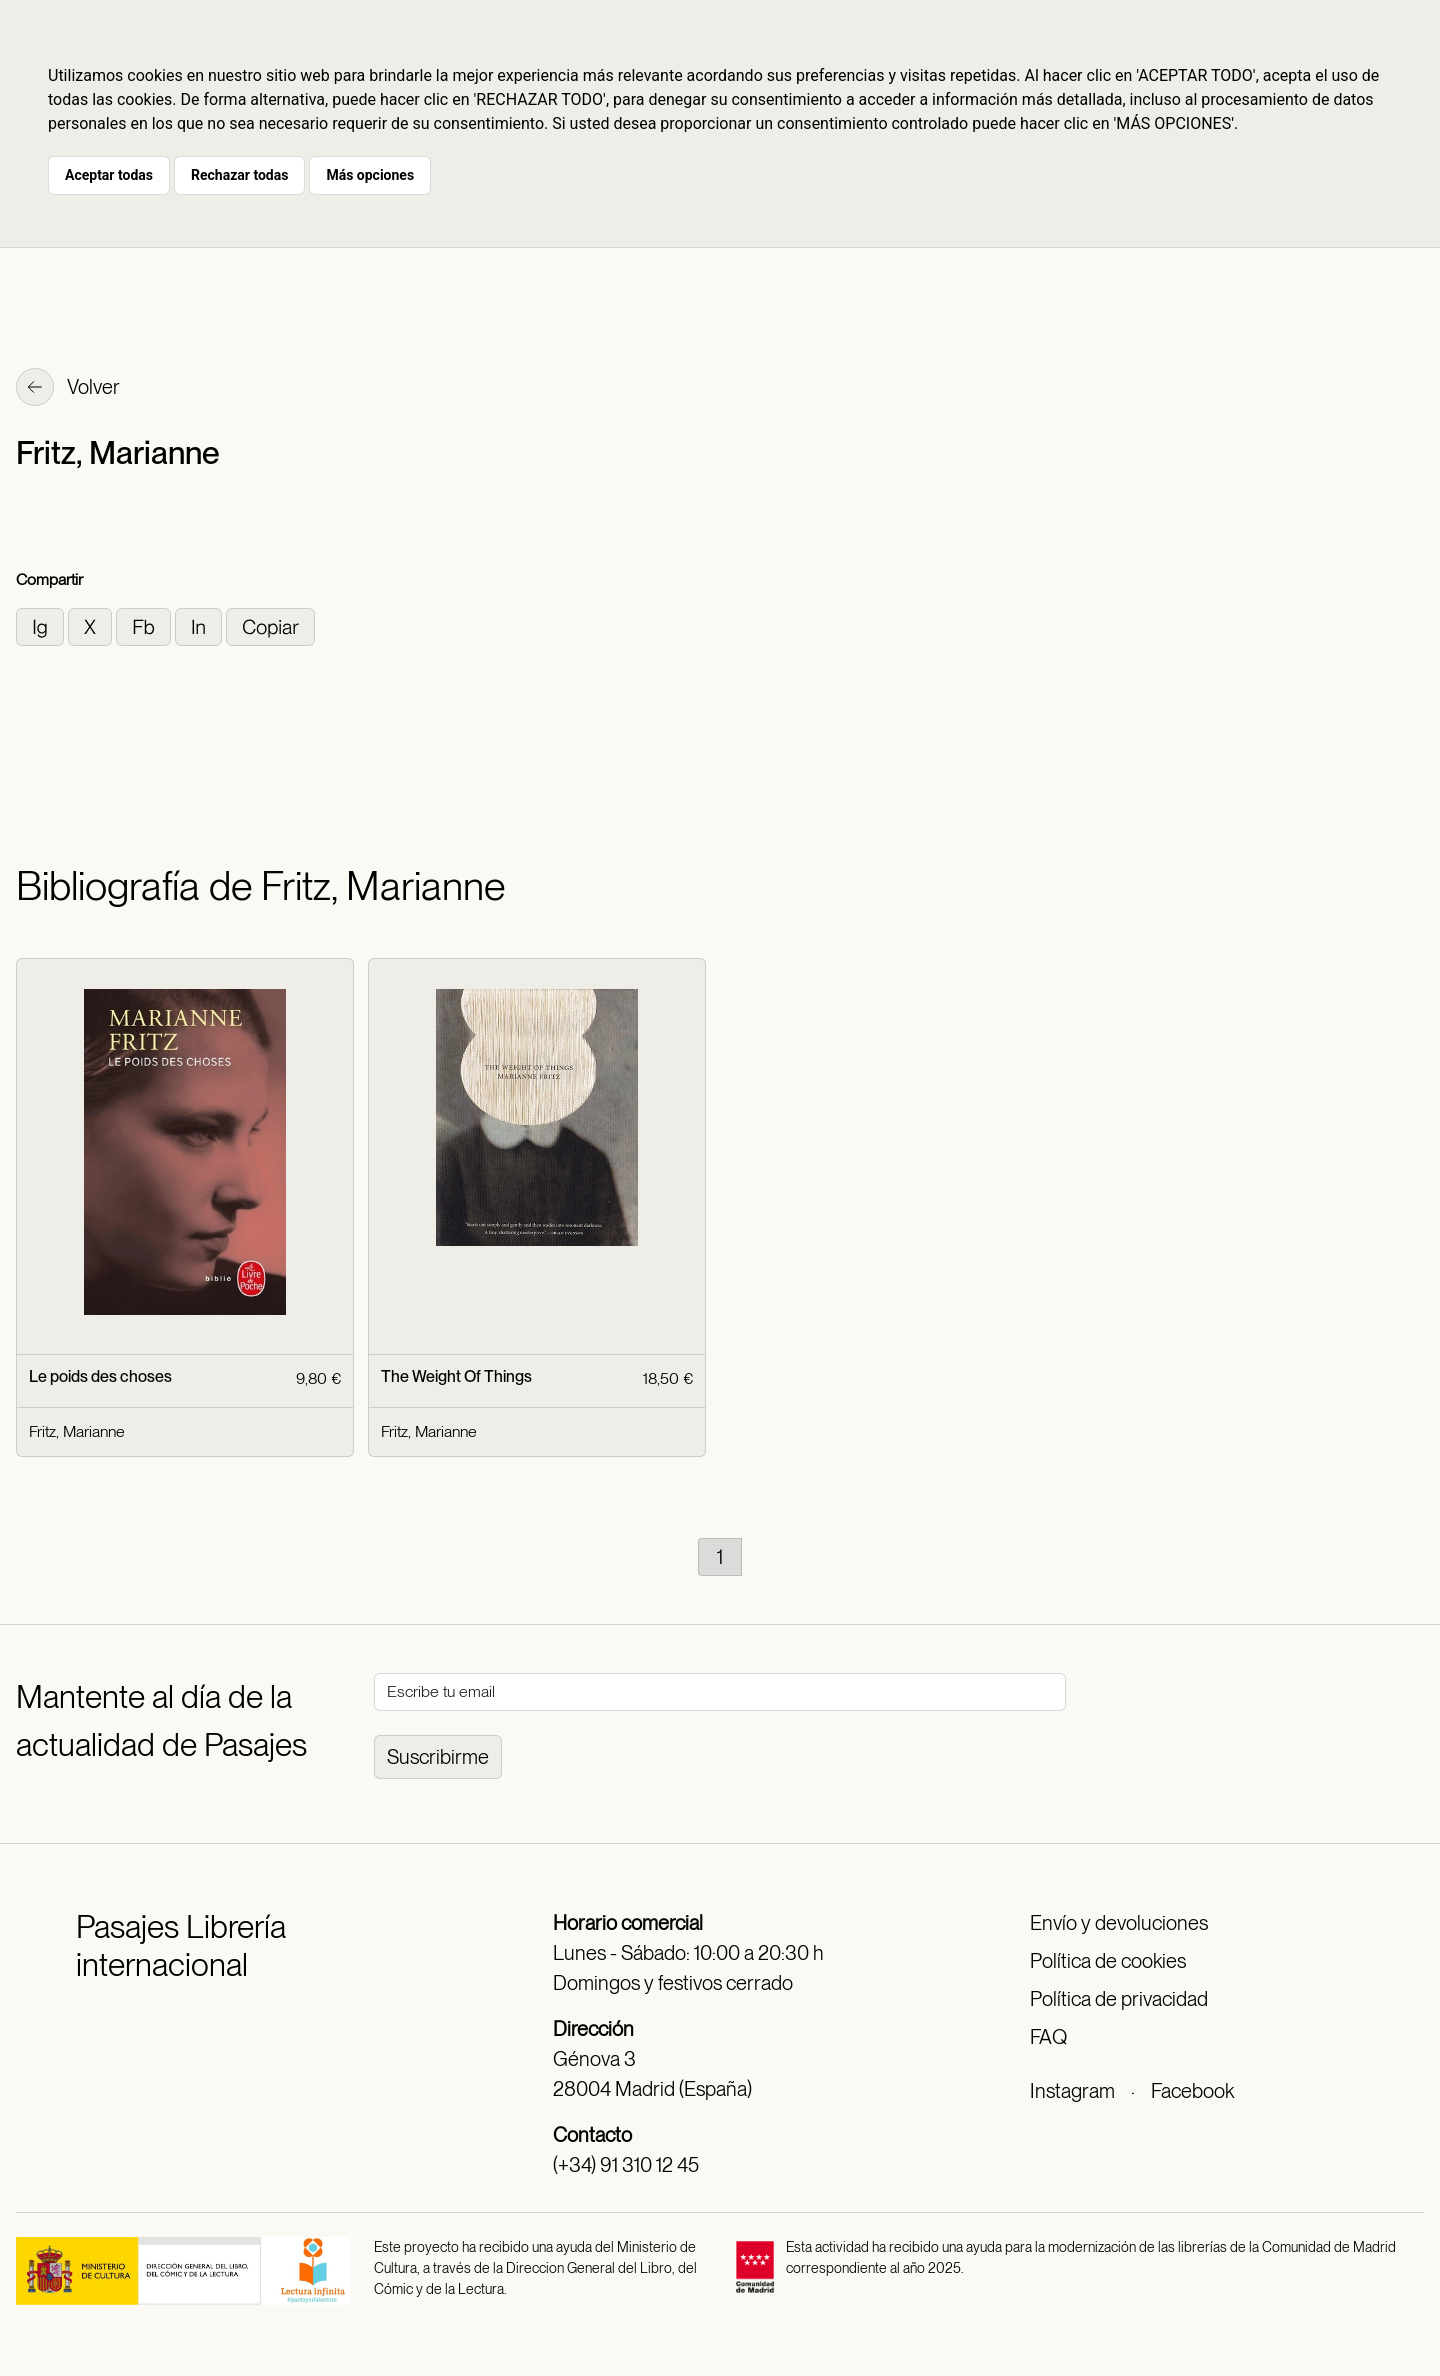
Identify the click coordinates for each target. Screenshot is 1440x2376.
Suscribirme (438, 1757)
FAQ (1048, 2037)
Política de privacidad (1119, 1999)
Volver (68, 389)
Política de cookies (1108, 1961)
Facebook (1192, 2091)
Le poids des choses (100, 1376)
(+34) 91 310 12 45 (626, 2165)
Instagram (1072, 2091)
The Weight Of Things (456, 1376)
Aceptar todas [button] (109, 175)
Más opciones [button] (370, 175)
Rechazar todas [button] (239, 175)
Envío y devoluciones (1119, 1923)
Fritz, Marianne (77, 1431)
